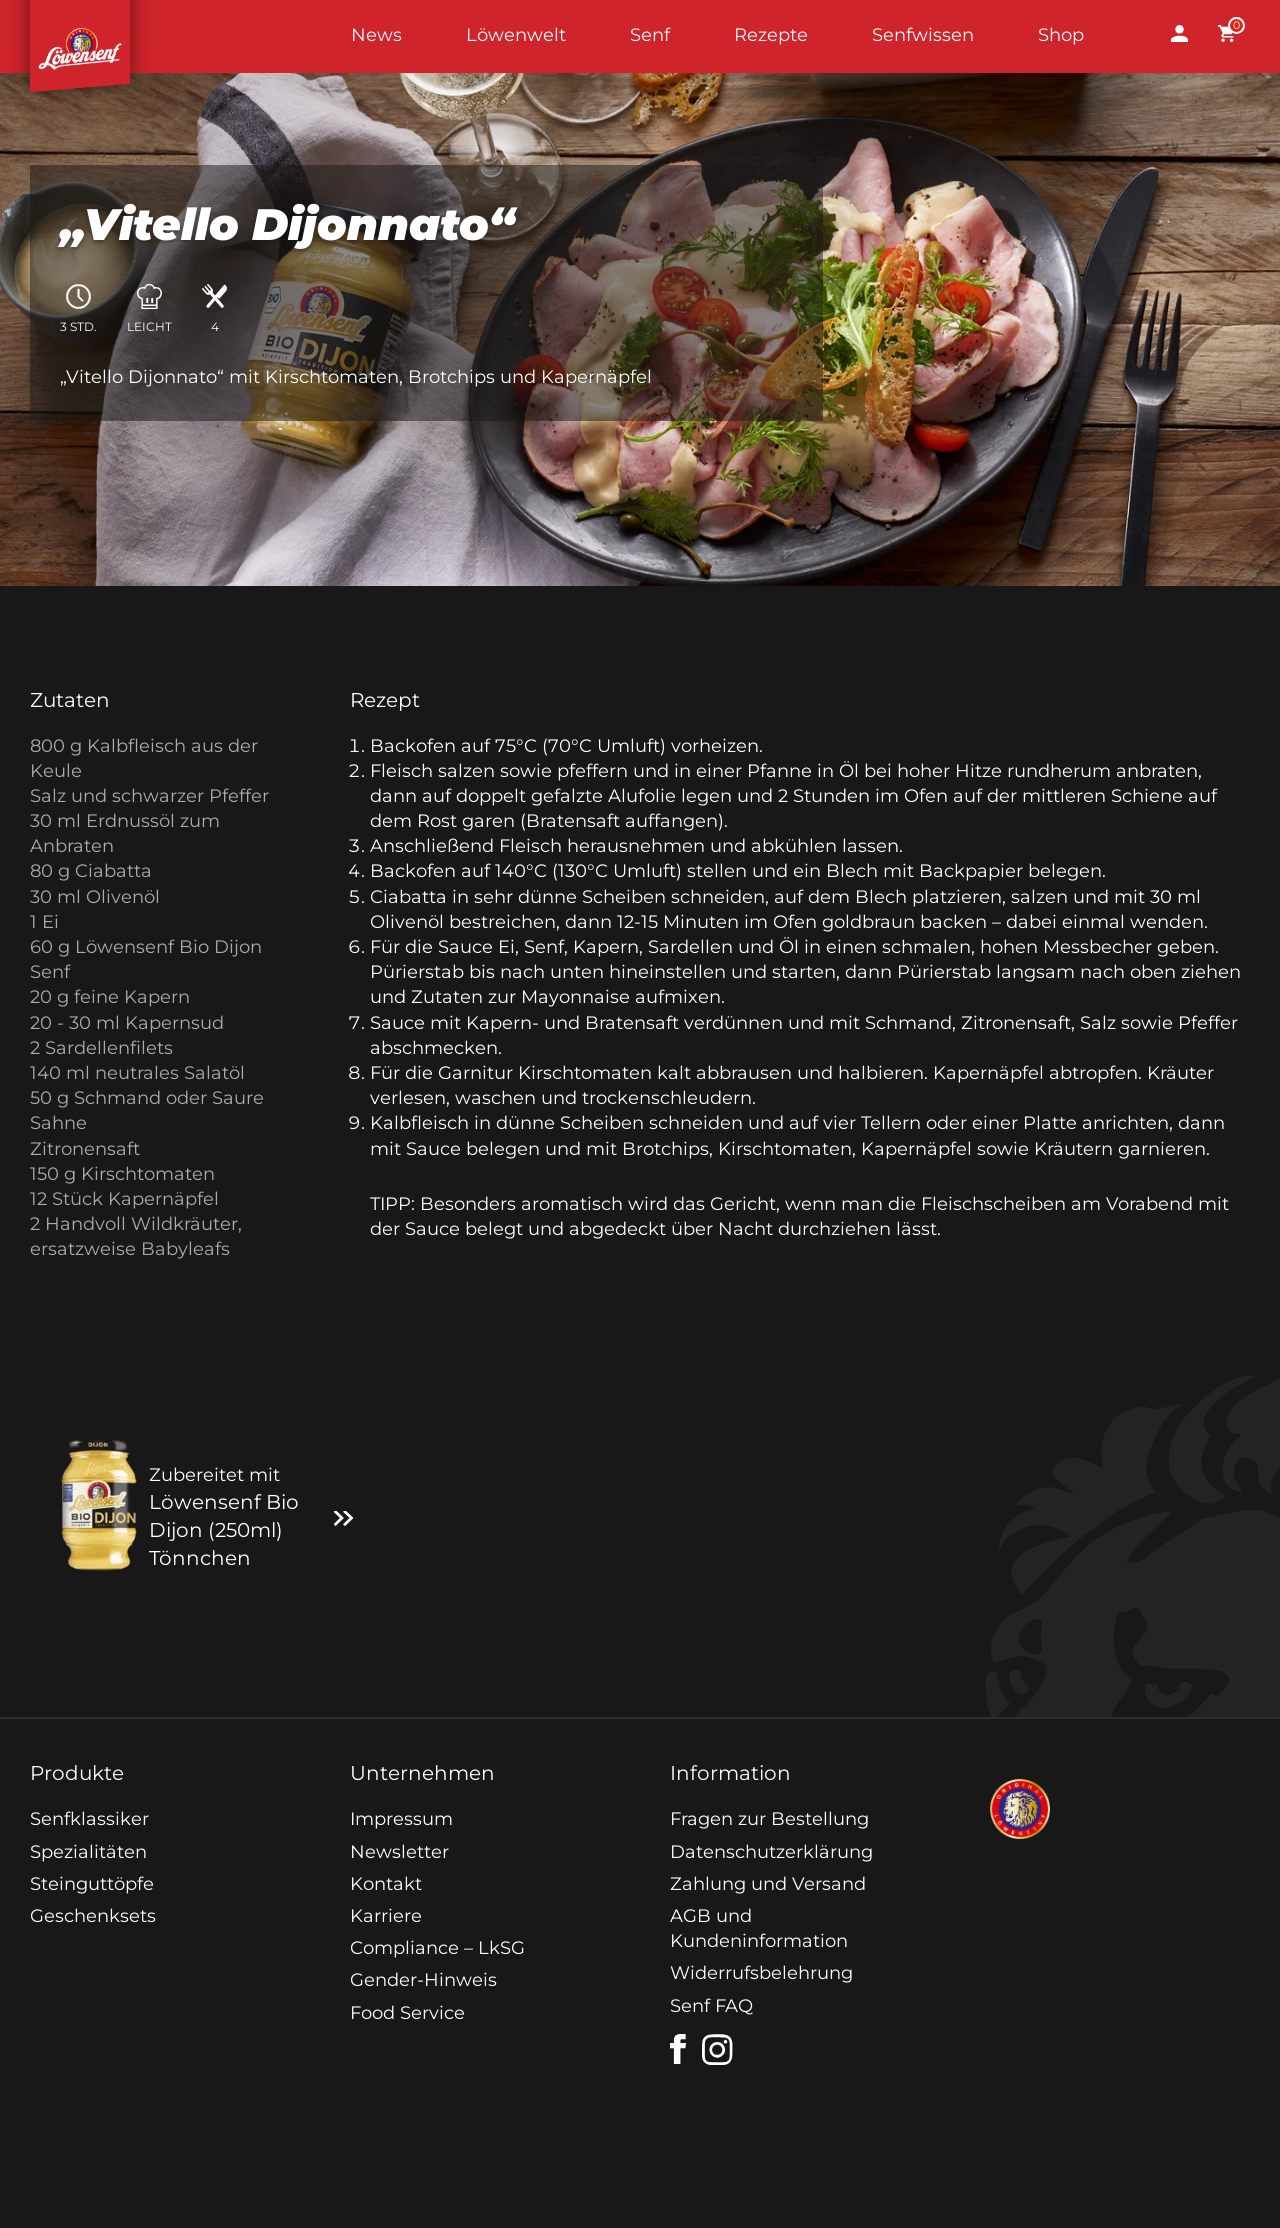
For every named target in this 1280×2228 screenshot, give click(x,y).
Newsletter (399, 1852)
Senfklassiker (89, 1819)
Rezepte (771, 35)
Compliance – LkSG (437, 1948)
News (376, 35)
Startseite (80, 36)
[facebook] (678, 2049)
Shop (1061, 35)
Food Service (407, 2013)
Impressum (401, 1819)
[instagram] (718, 2050)
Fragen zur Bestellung (769, 1819)
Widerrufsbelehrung (761, 1973)
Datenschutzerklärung (771, 1852)
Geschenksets (93, 1916)
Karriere (386, 1916)
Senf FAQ (711, 2006)
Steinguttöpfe (92, 1884)
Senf (650, 35)
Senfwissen (923, 35)
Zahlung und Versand (768, 1884)
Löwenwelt (516, 35)
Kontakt (386, 1884)
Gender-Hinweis (423, 1980)
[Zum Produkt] (343, 1517)
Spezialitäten (88, 1852)
